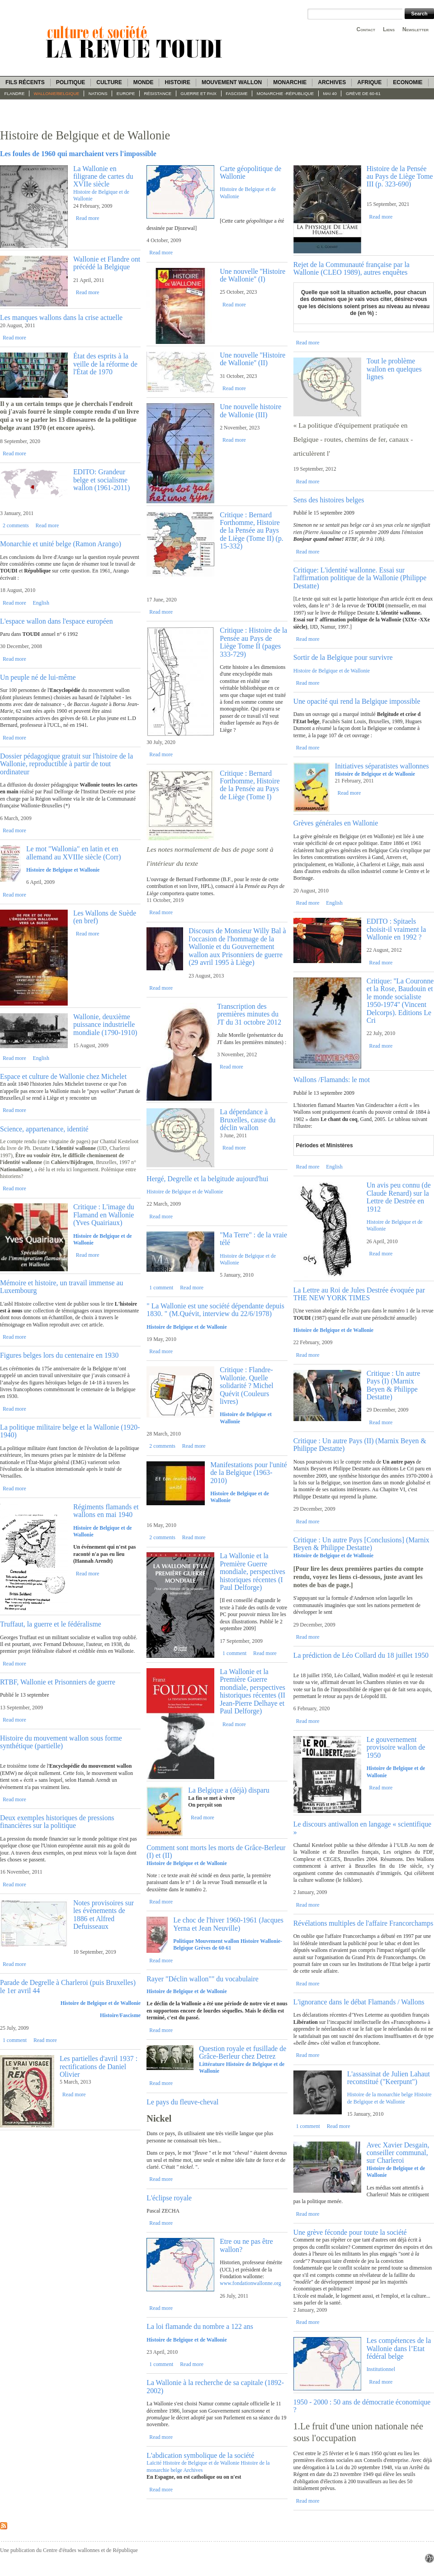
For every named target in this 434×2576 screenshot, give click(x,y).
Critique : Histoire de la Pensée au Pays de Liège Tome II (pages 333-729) (253, 642)
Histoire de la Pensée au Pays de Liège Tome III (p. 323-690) (400, 176)
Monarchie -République (285, 93)
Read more (87, 218)
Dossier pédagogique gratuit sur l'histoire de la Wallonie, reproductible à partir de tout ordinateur (66, 764)
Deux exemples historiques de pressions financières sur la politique (57, 1821)
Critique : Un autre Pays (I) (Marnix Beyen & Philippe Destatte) (393, 1385)
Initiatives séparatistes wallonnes (382, 766)
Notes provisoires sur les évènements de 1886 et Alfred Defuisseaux (103, 1914)
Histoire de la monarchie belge (380, 2094)
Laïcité (153, 2463)
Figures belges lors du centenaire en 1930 (59, 1355)
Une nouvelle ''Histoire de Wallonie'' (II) (252, 359)
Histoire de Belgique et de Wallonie (101, 2003)
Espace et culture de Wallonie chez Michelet (63, 1076)
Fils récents (25, 82)
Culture (109, 82)
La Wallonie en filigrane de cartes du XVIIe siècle (103, 176)
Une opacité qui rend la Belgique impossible (356, 701)
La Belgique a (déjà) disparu (228, 1790)
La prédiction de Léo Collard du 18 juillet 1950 (361, 1655)
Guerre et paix (198, 93)
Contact (366, 29)
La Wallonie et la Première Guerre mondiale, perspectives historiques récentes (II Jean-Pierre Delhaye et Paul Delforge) (252, 1691)
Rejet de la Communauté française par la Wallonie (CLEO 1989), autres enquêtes (351, 268)
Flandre (15, 93)
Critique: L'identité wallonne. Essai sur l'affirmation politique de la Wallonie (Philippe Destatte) (360, 578)
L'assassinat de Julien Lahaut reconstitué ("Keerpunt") (388, 2077)
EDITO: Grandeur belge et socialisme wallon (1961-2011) (101, 479)
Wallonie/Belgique (57, 93)
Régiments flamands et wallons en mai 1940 (106, 1510)
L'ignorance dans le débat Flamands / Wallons (359, 2002)
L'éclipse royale (169, 2198)
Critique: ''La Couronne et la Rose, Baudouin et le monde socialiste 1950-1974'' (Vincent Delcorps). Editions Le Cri (400, 1000)
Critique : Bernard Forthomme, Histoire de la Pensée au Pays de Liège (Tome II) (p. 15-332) (251, 530)
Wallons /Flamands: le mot (331, 1079)
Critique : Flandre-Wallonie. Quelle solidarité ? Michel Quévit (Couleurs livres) (246, 1385)
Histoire (177, 82)
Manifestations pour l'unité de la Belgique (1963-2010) (248, 1472)
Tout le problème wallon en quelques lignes (394, 369)
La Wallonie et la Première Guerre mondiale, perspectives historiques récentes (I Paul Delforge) (252, 1571)
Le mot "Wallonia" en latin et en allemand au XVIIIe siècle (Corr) (73, 852)
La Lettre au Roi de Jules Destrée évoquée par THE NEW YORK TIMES (359, 1294)
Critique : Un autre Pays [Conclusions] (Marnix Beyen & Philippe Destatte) (361, 1543)
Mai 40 (329, 93)
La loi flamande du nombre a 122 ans (199, 2326)
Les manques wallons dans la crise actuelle (61, 317)
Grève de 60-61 (363, 93)
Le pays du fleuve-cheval (182, 2102)
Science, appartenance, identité (44, 1129)
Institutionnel (381, 2369)
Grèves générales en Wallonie (335, 823)
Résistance (158, 93)
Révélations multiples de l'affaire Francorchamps (363, 1923)
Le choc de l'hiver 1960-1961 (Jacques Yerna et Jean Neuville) (228, 1924)
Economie (407, 82)
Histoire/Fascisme (120, 2015)
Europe (126, 93)
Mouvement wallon (232, 82)
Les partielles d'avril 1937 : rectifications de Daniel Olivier (98, 2066)
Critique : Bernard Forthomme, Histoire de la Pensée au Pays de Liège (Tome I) (250, 785)
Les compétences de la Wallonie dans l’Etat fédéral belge (399, 2348)
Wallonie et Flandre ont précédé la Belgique (106, 263)
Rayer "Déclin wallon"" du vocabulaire (202, 1979)
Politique (70, 82)
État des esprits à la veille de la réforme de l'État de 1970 (105, 364)
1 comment (15, 2040)
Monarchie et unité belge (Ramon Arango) (60, 544)
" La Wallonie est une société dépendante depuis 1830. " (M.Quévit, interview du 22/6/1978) (215, 1309)
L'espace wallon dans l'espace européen (56, 621)
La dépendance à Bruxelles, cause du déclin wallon (247, 1119)
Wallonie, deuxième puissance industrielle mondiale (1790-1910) (105, 1024)
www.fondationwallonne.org (250, 2283)
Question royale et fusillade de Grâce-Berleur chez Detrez (242, 2052)
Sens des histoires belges (328, 500)
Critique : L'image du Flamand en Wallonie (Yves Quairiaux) (103, 1214)
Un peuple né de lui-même (38, 677)
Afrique (369, 82)
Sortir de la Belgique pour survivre (343, 657)
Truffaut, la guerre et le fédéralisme (50, 1624)
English (41, 603)
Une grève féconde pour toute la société (350, 2232)
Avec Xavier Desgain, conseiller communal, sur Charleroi (398, 2153)
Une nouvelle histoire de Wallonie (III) (250, 410)
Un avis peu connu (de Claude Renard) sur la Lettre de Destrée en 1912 (399, 1196)
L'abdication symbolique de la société (200, 2455)
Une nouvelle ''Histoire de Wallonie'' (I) (252, 275)
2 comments (16, 525)
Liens (389, 29)
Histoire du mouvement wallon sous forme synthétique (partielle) (61, 1742)
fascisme (237, 93)
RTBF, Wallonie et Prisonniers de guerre (57, 1682)
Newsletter (415, 29)
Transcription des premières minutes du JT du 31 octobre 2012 (249, 1014)
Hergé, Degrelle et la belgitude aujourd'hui (207, 1179)
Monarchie (290, 82)
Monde (143, 82)
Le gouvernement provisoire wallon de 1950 (396, 1747)
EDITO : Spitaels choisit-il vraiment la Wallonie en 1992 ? (396, 929)
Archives (332, 82)
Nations (98, 93)
